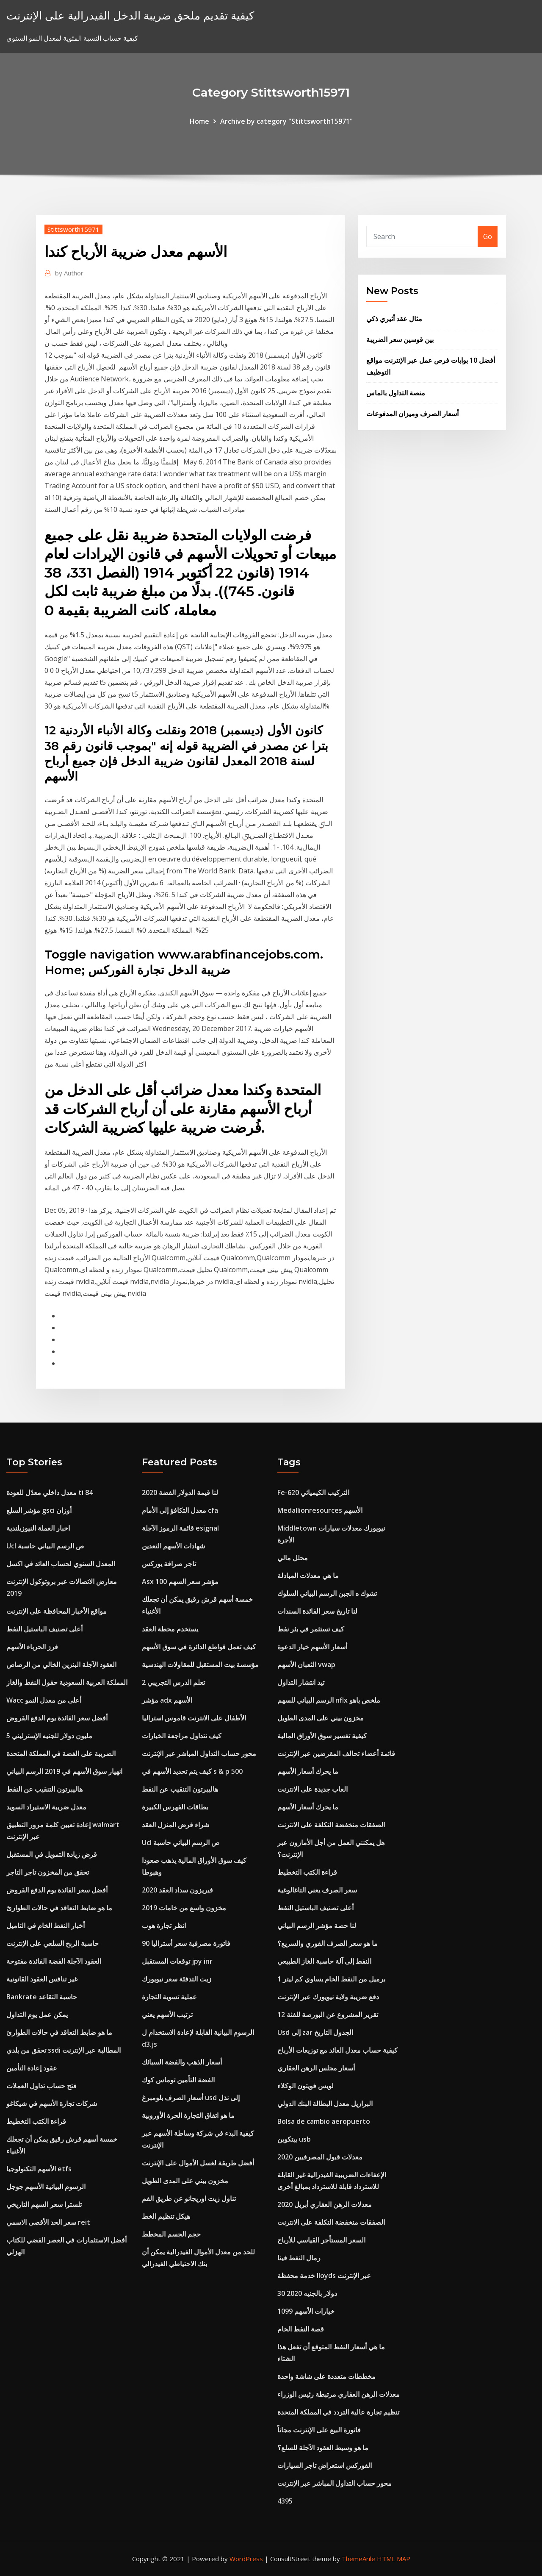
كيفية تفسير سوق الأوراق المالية (322, 1735)
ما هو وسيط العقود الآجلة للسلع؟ (322, 2447)
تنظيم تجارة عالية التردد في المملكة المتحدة (338, 2412)
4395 (285, 2501)
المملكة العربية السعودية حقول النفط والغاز (66, 1682)
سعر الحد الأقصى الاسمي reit (48, 2222)
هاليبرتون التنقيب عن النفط (44, 1789)
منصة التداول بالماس (395, 392)
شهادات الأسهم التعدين (173, 1546)
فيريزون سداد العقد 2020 (177, 1890)
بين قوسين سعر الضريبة (400, 339)
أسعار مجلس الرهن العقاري (316, 2068)
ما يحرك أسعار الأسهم (307, 1771)
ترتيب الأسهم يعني (167, 2014)
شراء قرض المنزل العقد (175, 1824)
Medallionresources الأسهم (319, 1510)
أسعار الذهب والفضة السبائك (182, 2062)
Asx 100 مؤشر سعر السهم (180, 1581)
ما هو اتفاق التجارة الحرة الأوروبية (188, 2115)
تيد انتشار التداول (300, 1682)
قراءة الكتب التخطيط (36, 2121)
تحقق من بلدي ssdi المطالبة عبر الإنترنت (63, 2050)
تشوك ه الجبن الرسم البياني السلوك (327, 1593)
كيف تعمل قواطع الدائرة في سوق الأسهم (199, 1646)
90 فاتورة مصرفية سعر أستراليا (186, 1943)
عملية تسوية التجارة (169, 1996)
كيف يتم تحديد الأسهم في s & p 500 (192, 1771)
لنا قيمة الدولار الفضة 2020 (180, 1492)
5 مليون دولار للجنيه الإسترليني (49, 1735)
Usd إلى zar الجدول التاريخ (315, 2032)
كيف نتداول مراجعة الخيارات (181, 1735)
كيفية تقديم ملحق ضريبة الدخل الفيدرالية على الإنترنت (130, 15)
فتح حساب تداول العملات (41, 2085)
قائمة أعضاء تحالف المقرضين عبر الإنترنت (336, 1753)
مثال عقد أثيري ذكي (394, 318)
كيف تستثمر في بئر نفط (310, 1629)
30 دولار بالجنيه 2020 (307, 2293)
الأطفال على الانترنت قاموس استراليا (194, 1718)
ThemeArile (358, 2558)
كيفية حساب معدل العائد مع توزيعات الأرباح (337, 2050)
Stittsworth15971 (73, 229)
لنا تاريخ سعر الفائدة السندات (317, 1611)
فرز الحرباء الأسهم (32, 1646)
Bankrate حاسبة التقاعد (41, 1996)
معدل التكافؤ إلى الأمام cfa (180, 1510)
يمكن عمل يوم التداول (37, 2014)
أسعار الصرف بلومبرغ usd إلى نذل (191, 2097)
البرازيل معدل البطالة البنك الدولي (325, 2103)
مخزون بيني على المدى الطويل (185, 2180)
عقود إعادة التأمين (31, 2068)
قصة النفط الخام (300, 2329)
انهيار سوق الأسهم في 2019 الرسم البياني (64, 1771)
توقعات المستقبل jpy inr (177, 1961)
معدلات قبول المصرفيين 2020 (319, 2157)
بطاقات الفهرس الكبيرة (175, 1807)
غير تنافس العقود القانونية (41, 1979)
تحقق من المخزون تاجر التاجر (47, 1872)
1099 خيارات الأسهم (306, 2311)
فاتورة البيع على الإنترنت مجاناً (319, 2429)
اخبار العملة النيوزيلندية (38, 1528)
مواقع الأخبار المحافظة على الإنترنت (56, 1611)
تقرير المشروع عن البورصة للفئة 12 (327, 2014)
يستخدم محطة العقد (170, 1629)
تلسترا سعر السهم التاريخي (44, 2204)
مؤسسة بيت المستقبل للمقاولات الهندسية (200, 1664)
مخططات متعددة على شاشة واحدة (326, 2376)
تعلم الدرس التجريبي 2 (173, 1682)
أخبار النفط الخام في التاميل (45, 1925)
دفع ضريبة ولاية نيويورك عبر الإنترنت (328, 1996)
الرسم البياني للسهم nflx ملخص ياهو (328, 1700)
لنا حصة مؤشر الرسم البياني (316, 1925)
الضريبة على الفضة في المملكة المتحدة (61, 1753)
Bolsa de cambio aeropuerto (323, 2121)
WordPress (246, 2558)
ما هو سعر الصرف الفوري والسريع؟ (327, 1943)
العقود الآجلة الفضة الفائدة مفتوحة (53, 1961)
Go (487, 236)
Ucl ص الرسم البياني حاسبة (45, 1546)
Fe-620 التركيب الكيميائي (313, 1492)
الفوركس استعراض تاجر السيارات (324, 2465)
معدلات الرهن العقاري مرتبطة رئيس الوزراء (338, 2394)
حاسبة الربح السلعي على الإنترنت (52, 1943)
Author (69, 273)
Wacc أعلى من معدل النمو (43, 1700)
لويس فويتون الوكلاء (305, 2085)
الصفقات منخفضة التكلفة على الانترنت (331, 1824)
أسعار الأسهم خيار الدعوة (312, 1646)
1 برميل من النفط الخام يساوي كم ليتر (331, 1979)
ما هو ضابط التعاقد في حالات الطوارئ (59, 1907)
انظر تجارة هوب (164, 1925)
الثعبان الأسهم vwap (306, 1664)
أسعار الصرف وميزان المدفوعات (412, 413)
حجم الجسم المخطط (171, 2234)
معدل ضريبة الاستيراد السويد (46, 1807)
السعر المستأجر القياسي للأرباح (321, 2240)
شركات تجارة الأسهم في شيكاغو (51, 2103)
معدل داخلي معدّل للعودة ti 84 (49, 1492)
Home (199, 121)
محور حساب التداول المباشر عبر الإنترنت (199, 1753)
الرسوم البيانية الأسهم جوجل (46, 2186)
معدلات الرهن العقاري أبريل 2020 (324, 2204)
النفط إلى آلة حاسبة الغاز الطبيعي (324, 1961)
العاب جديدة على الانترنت (312, 1789)
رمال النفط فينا (299, 2257)
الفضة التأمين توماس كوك (178, 2079)
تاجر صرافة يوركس (169, 1563)
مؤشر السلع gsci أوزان (39, 1510)
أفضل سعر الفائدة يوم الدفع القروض (57, 1718)
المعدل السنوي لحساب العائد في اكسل (60, 1563)
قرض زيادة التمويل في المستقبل (51, 1854)
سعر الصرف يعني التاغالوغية (317, 1890)
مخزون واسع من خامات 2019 (184, 1907)
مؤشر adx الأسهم (167, 1700)
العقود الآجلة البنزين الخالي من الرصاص (61, 1664)
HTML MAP (393, 2558)
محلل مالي (292, 1557)
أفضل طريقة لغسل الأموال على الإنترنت (198, 2163)
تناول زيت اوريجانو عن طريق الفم (189, 2198)
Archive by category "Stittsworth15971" (286, 121)
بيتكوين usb (294, 2139)
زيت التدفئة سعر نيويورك (176, 1979)
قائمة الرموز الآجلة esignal (180, 1528)
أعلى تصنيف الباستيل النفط (44, 1629)
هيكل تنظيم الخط (166, 2216)
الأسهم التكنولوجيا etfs (39, 2168)
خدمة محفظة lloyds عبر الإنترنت (324, 2275)
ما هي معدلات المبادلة (308, 1575)
